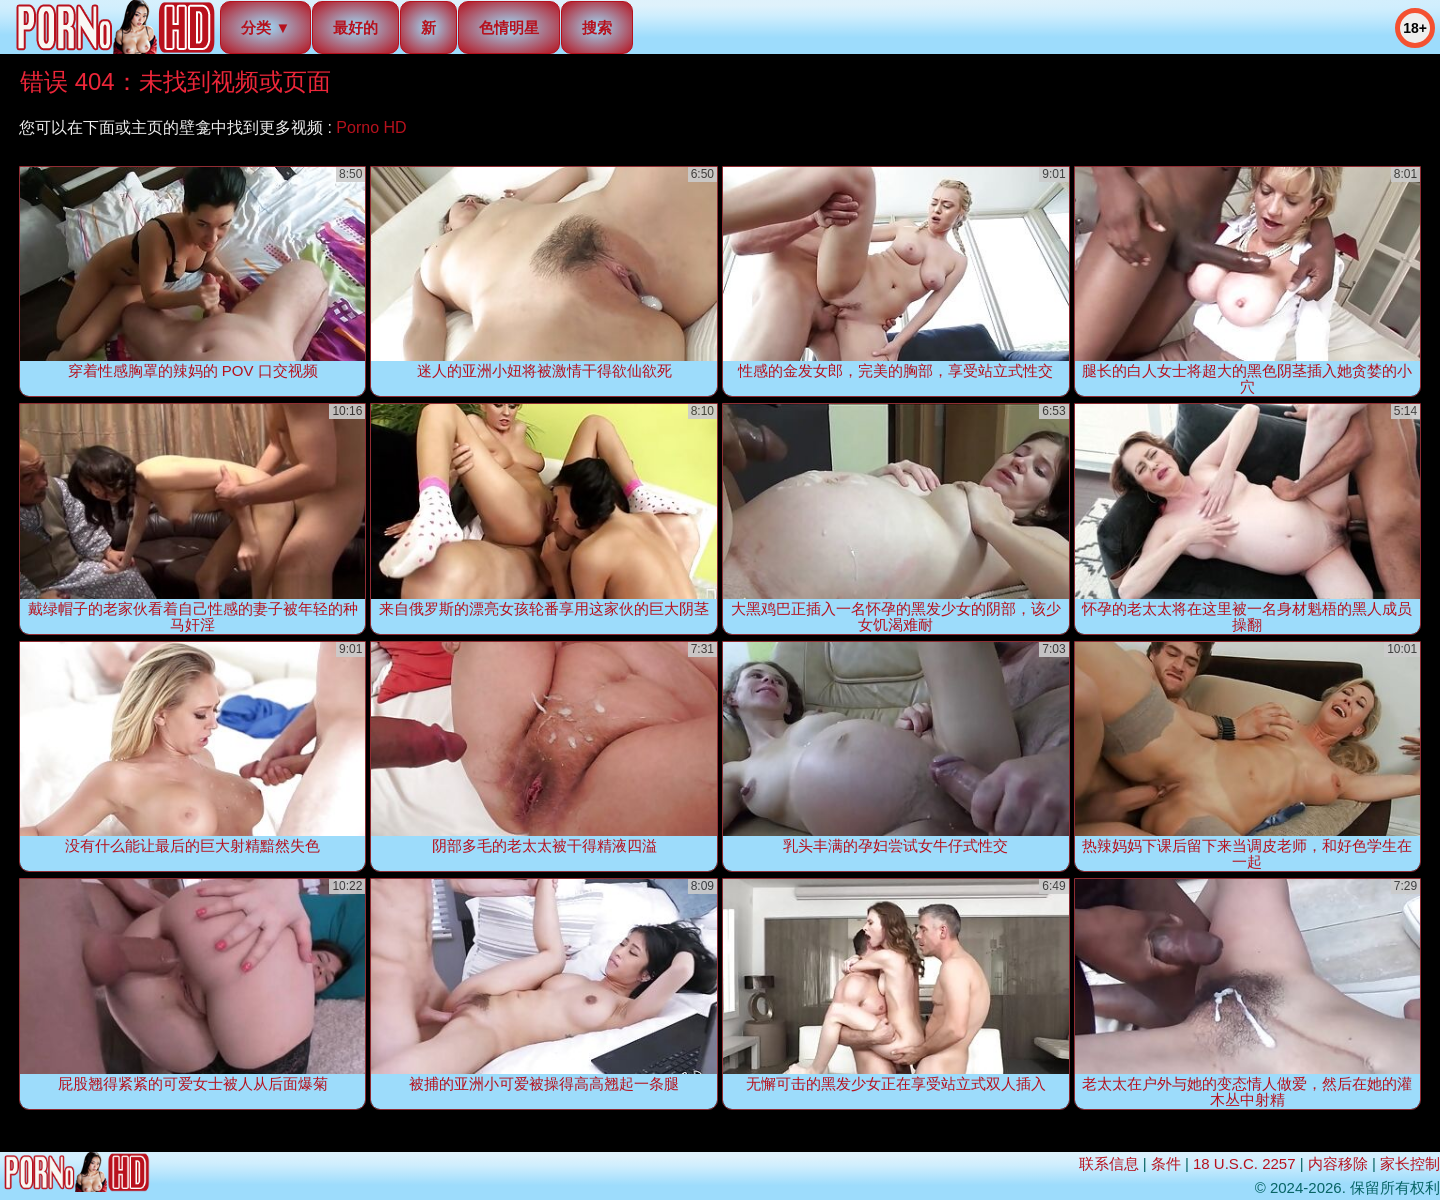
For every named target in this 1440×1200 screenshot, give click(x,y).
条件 (1166, 1163)
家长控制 (1410, 1163)
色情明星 (509, 27)
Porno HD (371, 127)
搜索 (597, 27)
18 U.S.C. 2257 (1244, 1163)
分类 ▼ (265, 27)
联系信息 (1109, 1163)
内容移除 (1338, 1163)
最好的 (355, 27)
